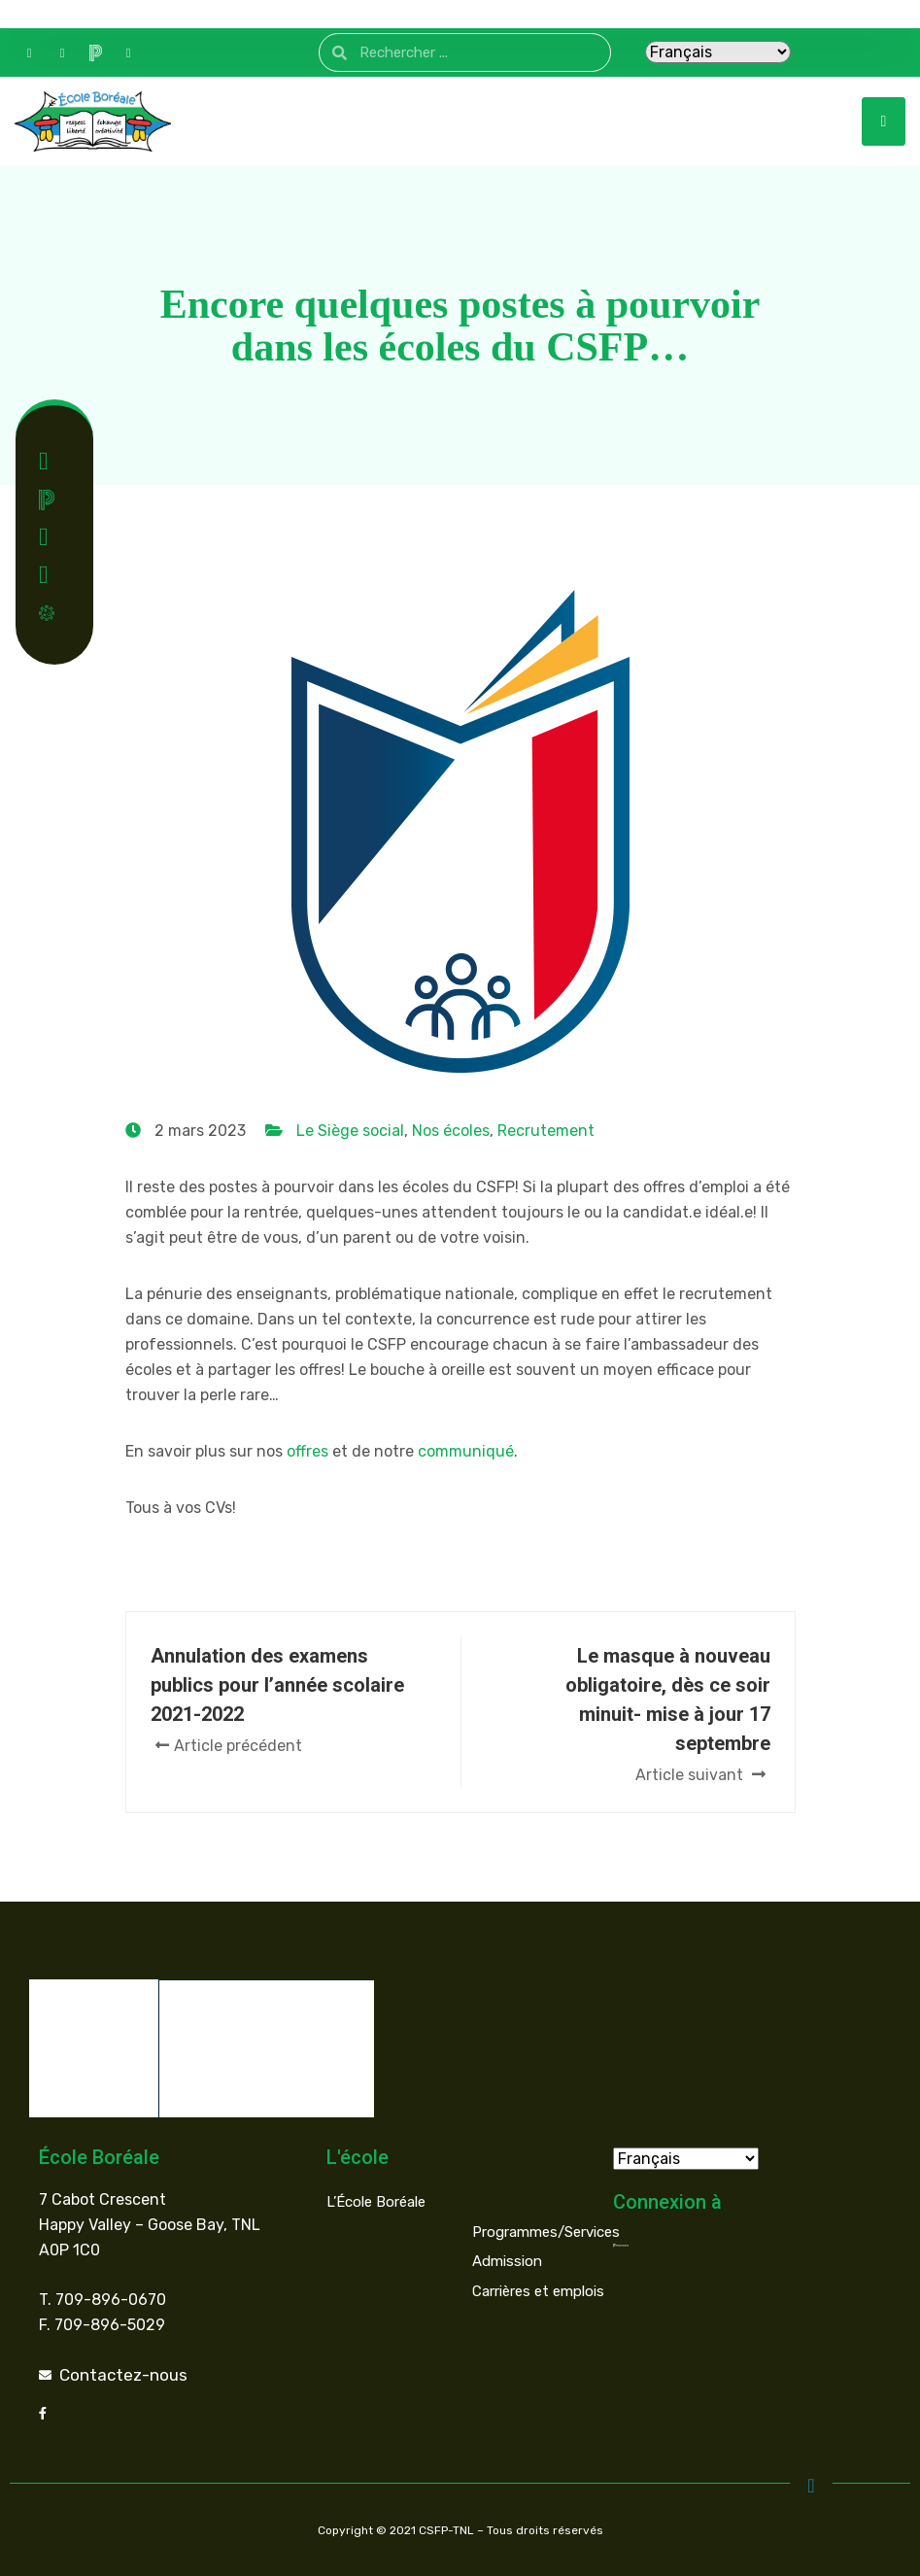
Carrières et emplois (538, 2290)
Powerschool (59, 500)
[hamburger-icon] (883, 121)
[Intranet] (128, 52)
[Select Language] (718, 52)
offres (307, 1451)
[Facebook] (62, 52)
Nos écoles (451, 1130)
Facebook (59, 575)
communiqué (466, 1451)
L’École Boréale (376, 2201)
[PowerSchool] (95, 52)
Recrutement (546, 1130)
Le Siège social (350, 1130)
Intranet (59, 537)
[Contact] (29, 52)
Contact (59, 461)
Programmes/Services (546, 2231)
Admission (507, 2260)
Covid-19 (59, 612)
